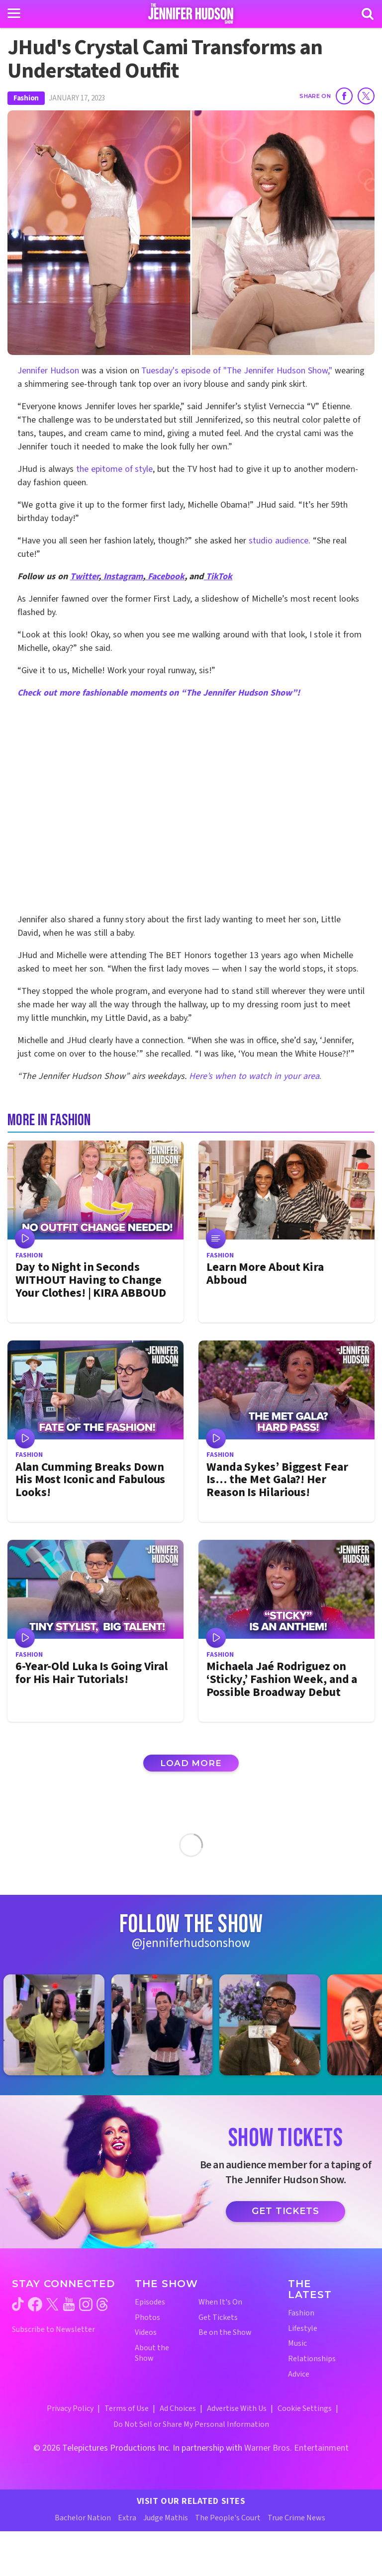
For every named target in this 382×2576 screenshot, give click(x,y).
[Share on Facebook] (344, 96)
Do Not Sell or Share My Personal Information (191, 2424)
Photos (147, 2317)
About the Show (152, 2353)
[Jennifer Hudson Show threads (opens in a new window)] (102, 2304)
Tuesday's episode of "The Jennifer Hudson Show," (237, 370)
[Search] (368, 14)
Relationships (312, 2359)
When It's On (220, 2302)
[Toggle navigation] (14, 13)
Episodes (150, 2302)
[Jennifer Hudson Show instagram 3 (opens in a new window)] (274, 2024)
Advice (298, 2374)
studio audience (278, 540)
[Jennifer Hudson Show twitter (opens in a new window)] (52, 2304)
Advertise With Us (237, 2408)
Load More (191, 1763)
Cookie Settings (305, 2408)
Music (297, 2343)
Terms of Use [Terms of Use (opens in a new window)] (126, 2408)
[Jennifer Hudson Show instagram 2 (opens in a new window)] (166, 2024)
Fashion (26, 98)
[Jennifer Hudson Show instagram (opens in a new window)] (86, 2304)
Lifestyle (302, 2328)
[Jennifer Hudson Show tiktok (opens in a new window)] (18, 2304)
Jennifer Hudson (48, 370)
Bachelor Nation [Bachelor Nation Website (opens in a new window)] (83, 2517)
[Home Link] (191, 13)
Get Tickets (285, 2211)
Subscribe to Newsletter (53, 2329)
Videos (146, 2332)
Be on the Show (225, 2332)
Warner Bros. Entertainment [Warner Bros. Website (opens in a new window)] (296, 2448)
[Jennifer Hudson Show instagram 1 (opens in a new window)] (58, 2024)
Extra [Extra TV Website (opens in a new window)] (127, 2517)
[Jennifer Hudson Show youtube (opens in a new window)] (69, 2304)
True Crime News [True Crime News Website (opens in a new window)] (296, 2517)
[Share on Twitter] (366, 96)
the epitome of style (114, 469)
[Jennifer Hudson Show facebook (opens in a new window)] (35, 2304)
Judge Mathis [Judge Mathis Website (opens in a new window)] (165, 2517)
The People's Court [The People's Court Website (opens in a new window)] (228, 2517)
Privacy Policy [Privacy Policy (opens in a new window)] (70, 2408)
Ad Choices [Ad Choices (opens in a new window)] (178, 2408)
